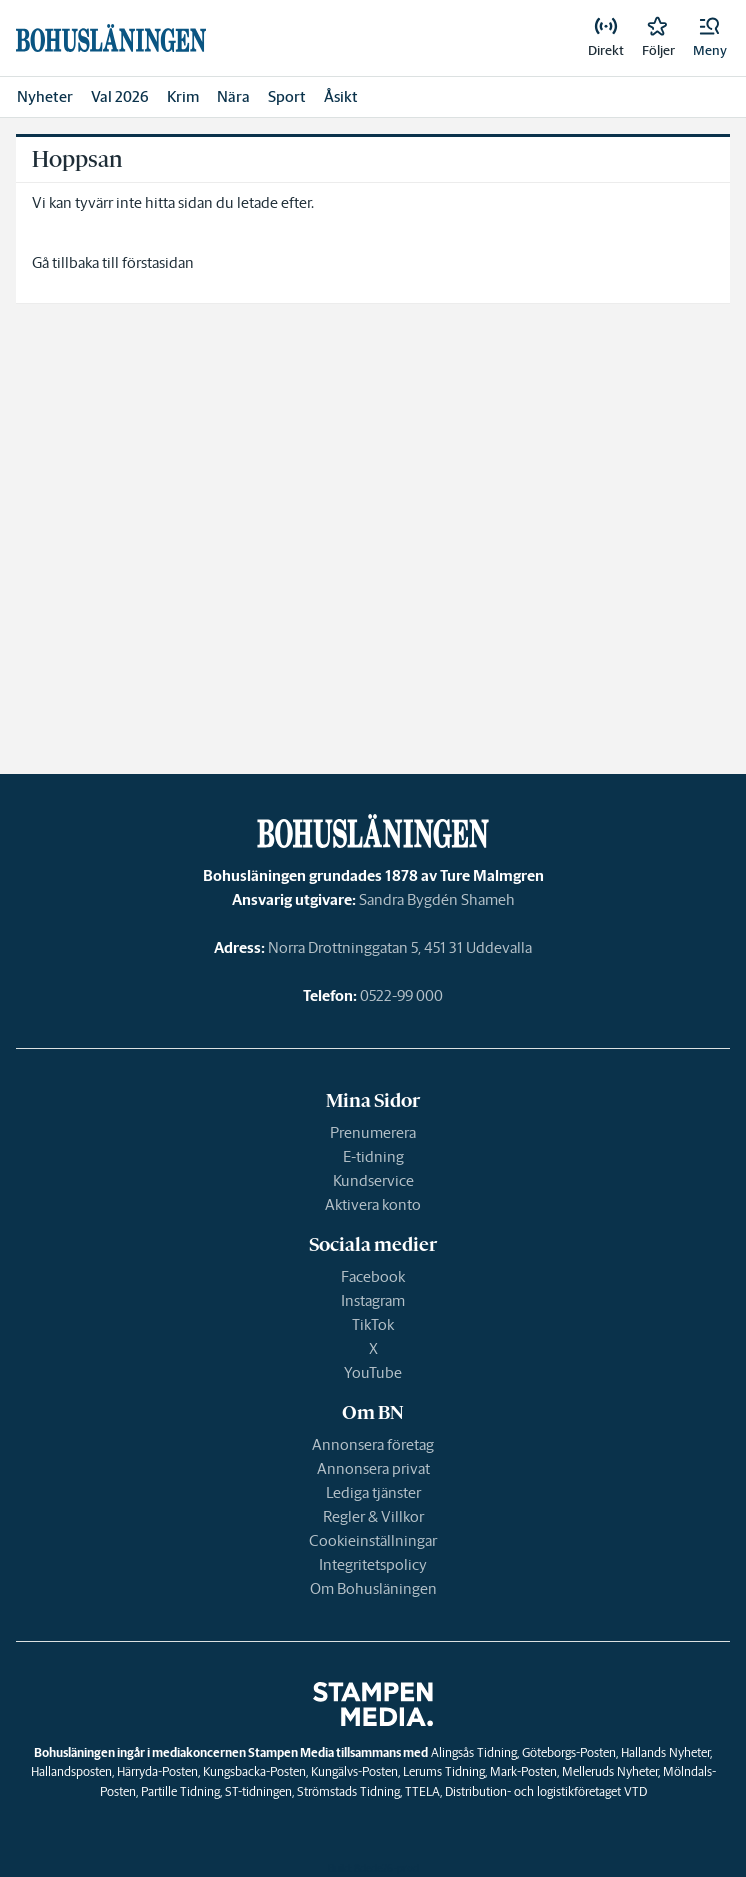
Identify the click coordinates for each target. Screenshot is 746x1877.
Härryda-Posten (157, 1771)
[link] (606, 38)
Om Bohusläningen (373, 1588)
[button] (710, 38)
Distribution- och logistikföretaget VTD (546, 1791)
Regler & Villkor (373, 1516)
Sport (287, 96)
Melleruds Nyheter (610, 1771)
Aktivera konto (373, 1204)
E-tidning (373, 1156)
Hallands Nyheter (665, 1752)
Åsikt (341, 96)
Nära (233, 96)
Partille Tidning (180, 1791)
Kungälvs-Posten (354, 1771)
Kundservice (373, 1180)
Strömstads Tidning (348, 1791)
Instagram (373, 1300)
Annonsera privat (373, 1468)
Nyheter (45, 96)
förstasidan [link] (158, 262)
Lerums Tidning (444, 1771)
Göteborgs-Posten (569, 1752)
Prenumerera (373, 1132)
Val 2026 (120, 96)
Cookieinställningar (373, 1540)
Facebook (373, 1276)
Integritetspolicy (373, 1564)
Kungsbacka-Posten (254, 1771)
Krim (183, 96)
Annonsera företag (373, 1444)
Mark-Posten (523, 1771)
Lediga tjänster (373, 1492)
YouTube (373, 1372)
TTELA (422, 1791)
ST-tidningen (258, 1791)
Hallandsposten (71, 1771)
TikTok (373, 1324)
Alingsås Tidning (474, 1752)
